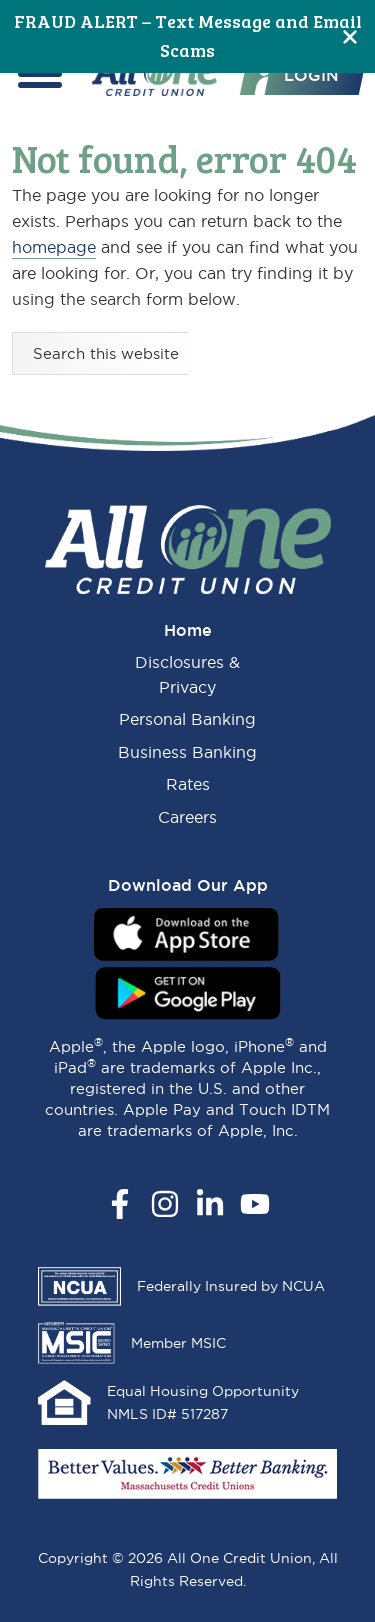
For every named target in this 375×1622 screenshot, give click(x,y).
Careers (187, 817)
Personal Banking (187, 719)
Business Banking (187, 752)
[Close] (350, 36)
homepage (54, 247)
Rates (188, 784)
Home (188, 630)
